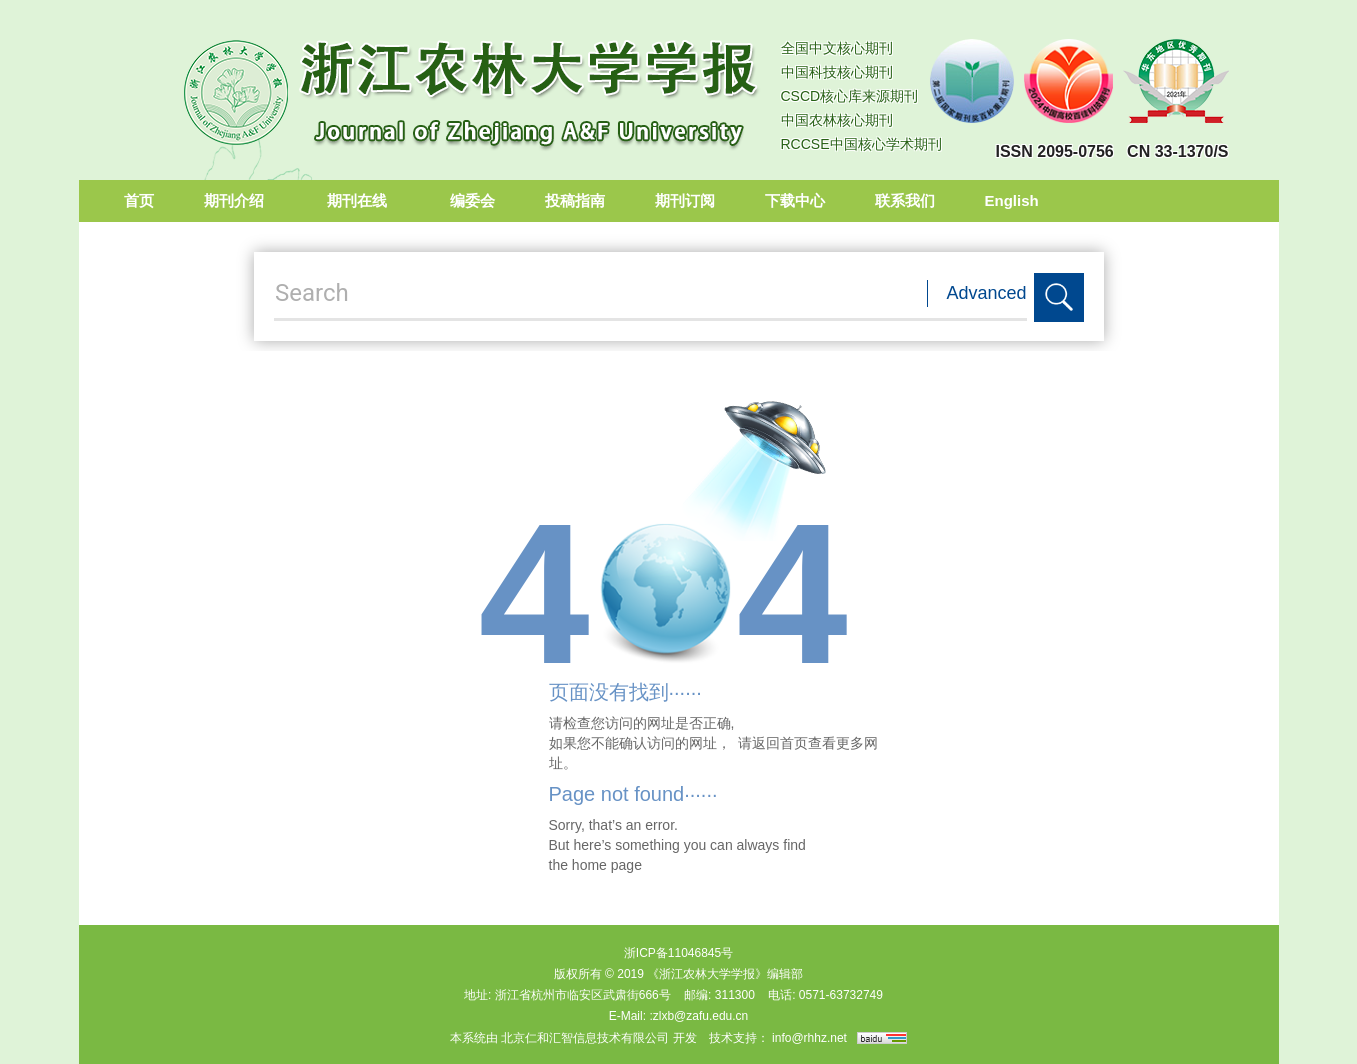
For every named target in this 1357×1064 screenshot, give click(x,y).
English (1012, 200)
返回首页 (780, 743)
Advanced (987, 293)
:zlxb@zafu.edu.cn (698, 1016)
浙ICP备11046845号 (678, 953)
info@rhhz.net (809, 1038)
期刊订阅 (685, 200)
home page (607, 865)
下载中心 (795, 200)
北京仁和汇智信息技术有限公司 (585, 1038)
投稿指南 (575, 200)
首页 (139, 200)
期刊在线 (363, 200)
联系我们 (905, 200)
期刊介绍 (240, 200)
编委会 (472, 200)
